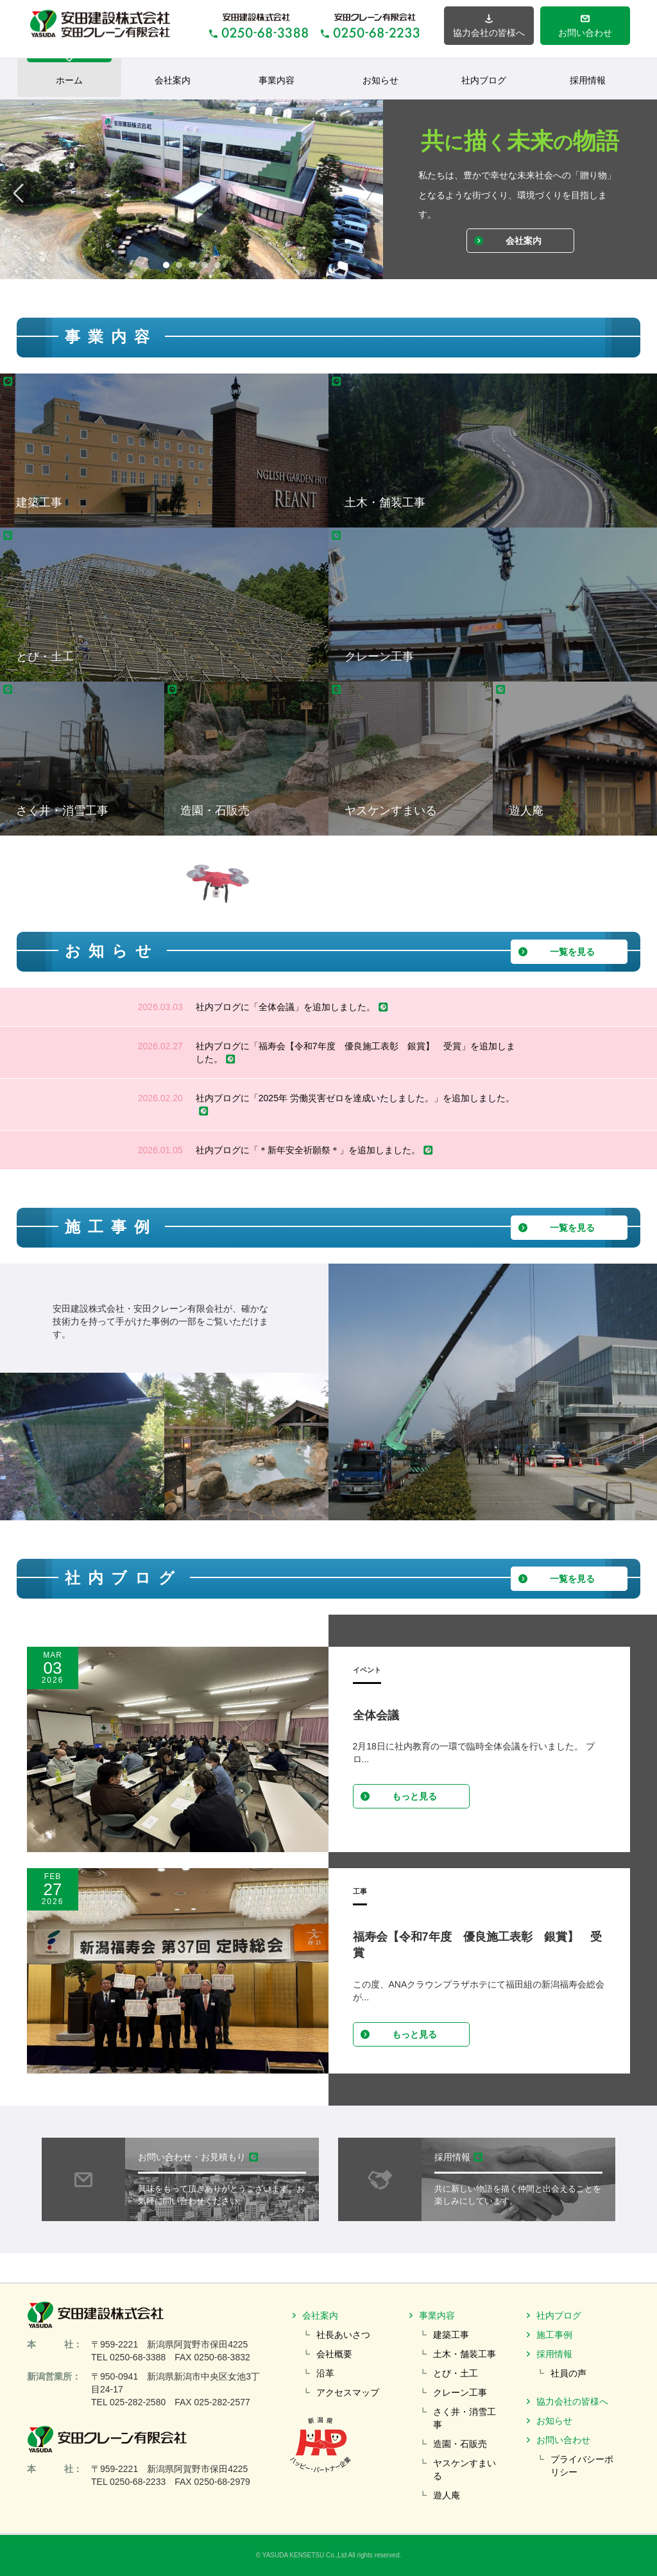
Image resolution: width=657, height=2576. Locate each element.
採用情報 (588, 80)
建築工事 (451, 2335)
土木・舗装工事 (464, 2354)
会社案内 (173, 80)
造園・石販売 (460, 2444)
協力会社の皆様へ (572, 2401)
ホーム (69, 71)
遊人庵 (446, 2495)
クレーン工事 (460, 2392)
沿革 (325, 2373)
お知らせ (380, 80)
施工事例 (554, 2335)
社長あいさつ (343, 2335)
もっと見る (398, 1796)
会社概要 (334, 2354)
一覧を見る (556, 952)
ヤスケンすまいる (464, 2469)
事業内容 (276, 80)
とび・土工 (455, 2373)
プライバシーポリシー (581, 2465)
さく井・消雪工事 (464, 2418)
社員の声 (568, 2373)
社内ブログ (483, 80)
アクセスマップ (347, 2392)
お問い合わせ (563, 2440)
